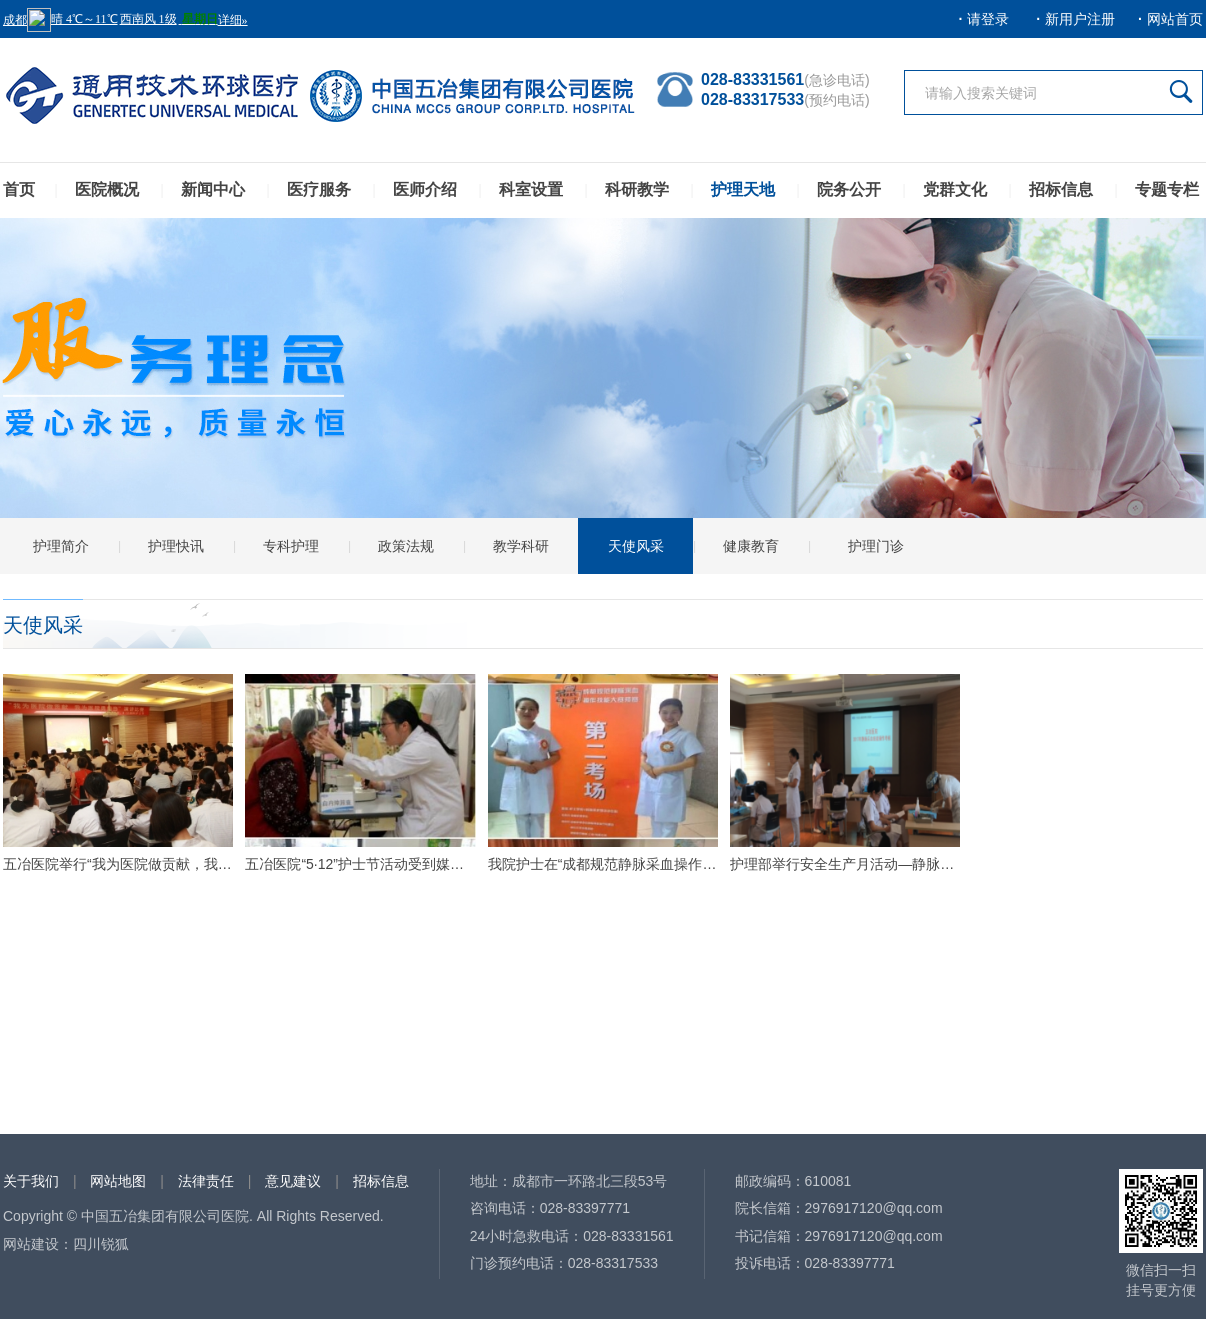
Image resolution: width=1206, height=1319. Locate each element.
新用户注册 (1080, 19)
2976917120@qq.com (874, 1208)
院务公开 (849, 189)
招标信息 (1061, 189)
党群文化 (955, 189)
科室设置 (531, 189)
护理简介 (61, 546)
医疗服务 (319, 189)
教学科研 (521, 546)
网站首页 (1175, 19)
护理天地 (743, 189)
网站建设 (31, 1244)
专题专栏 (1167, 189)
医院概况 (107, 189)
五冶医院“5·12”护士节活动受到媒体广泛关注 (360, 864)
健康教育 (751, 546)
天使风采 (636, 546)
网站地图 (118, 1181)
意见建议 (293, 1181)
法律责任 (206, 1181)
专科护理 (291, 546)
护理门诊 (876, 546)
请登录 (988, 19)
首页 (19, 189)
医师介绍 (425, 189)
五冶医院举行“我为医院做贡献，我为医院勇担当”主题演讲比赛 (118, 864)
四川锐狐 (101, 1244)
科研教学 (637, 189)
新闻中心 (213, 189)
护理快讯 (176, 546)
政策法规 (406, 546)
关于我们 (31, 1181)
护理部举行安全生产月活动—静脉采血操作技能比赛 (845, 864)
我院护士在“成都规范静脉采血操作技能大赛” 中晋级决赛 (603, 864)
